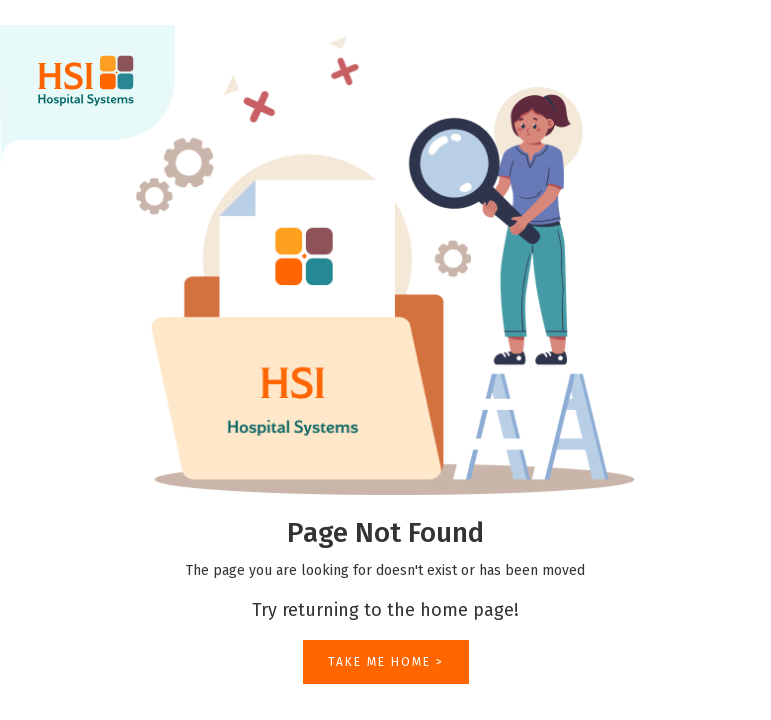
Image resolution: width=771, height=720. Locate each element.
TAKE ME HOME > (386, 662)
